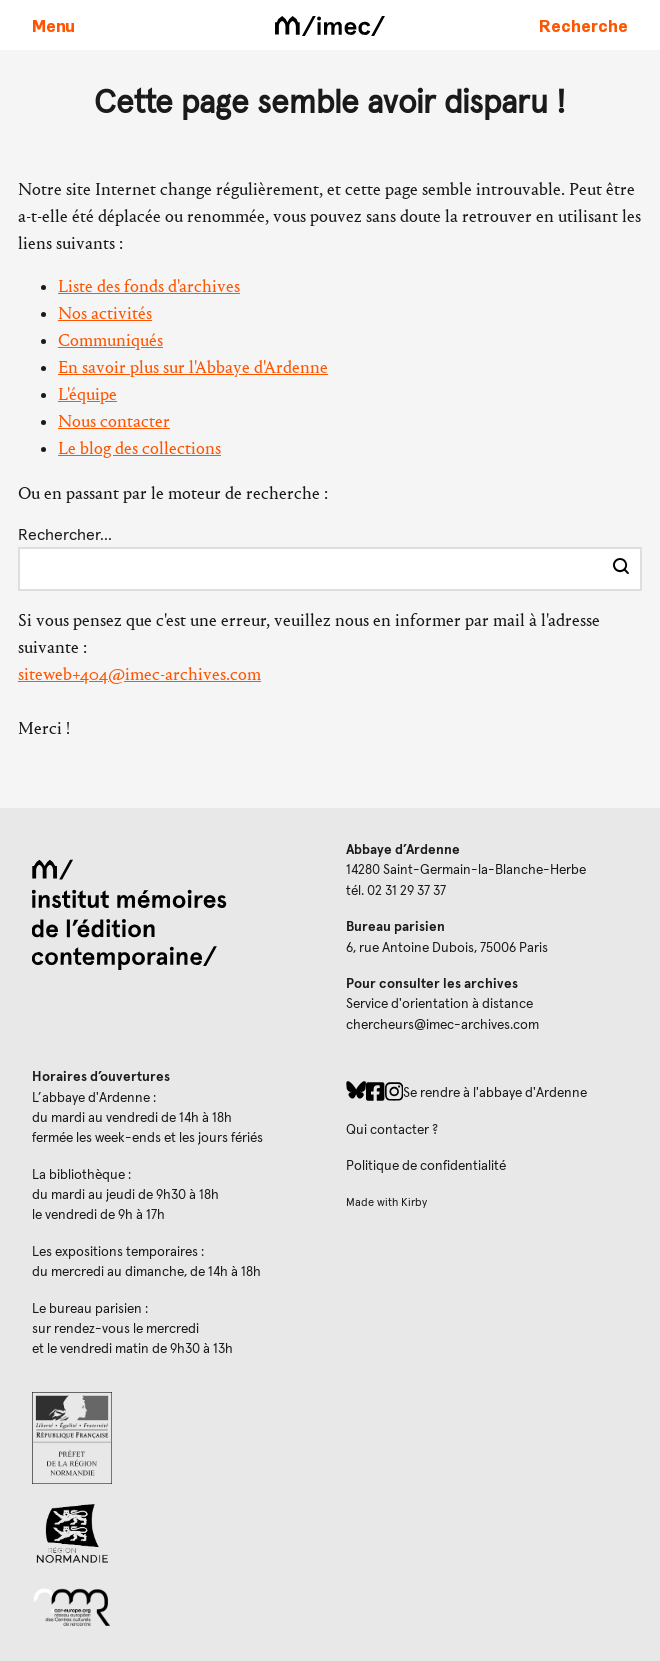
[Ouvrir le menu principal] (53, 25)
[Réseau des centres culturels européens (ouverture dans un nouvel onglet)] (173, 1606)
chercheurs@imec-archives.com (442, 1025)
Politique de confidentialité (426, 1166)
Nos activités (105, 313)
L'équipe (87, 394)
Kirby (414, 1202)
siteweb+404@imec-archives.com (139, 674)
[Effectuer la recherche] (621, 569)
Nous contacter (114, 421)
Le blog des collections (139, 448)
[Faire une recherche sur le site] (583, 25)
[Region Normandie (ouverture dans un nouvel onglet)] (173, 1533)
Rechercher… (65, 535)
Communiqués (110, 340)
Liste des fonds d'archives (149, 286)
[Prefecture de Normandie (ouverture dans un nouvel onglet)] (173, 1438)
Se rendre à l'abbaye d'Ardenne (495, 1093)
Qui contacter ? (392, 1130)
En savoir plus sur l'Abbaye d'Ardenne (193, 367)
